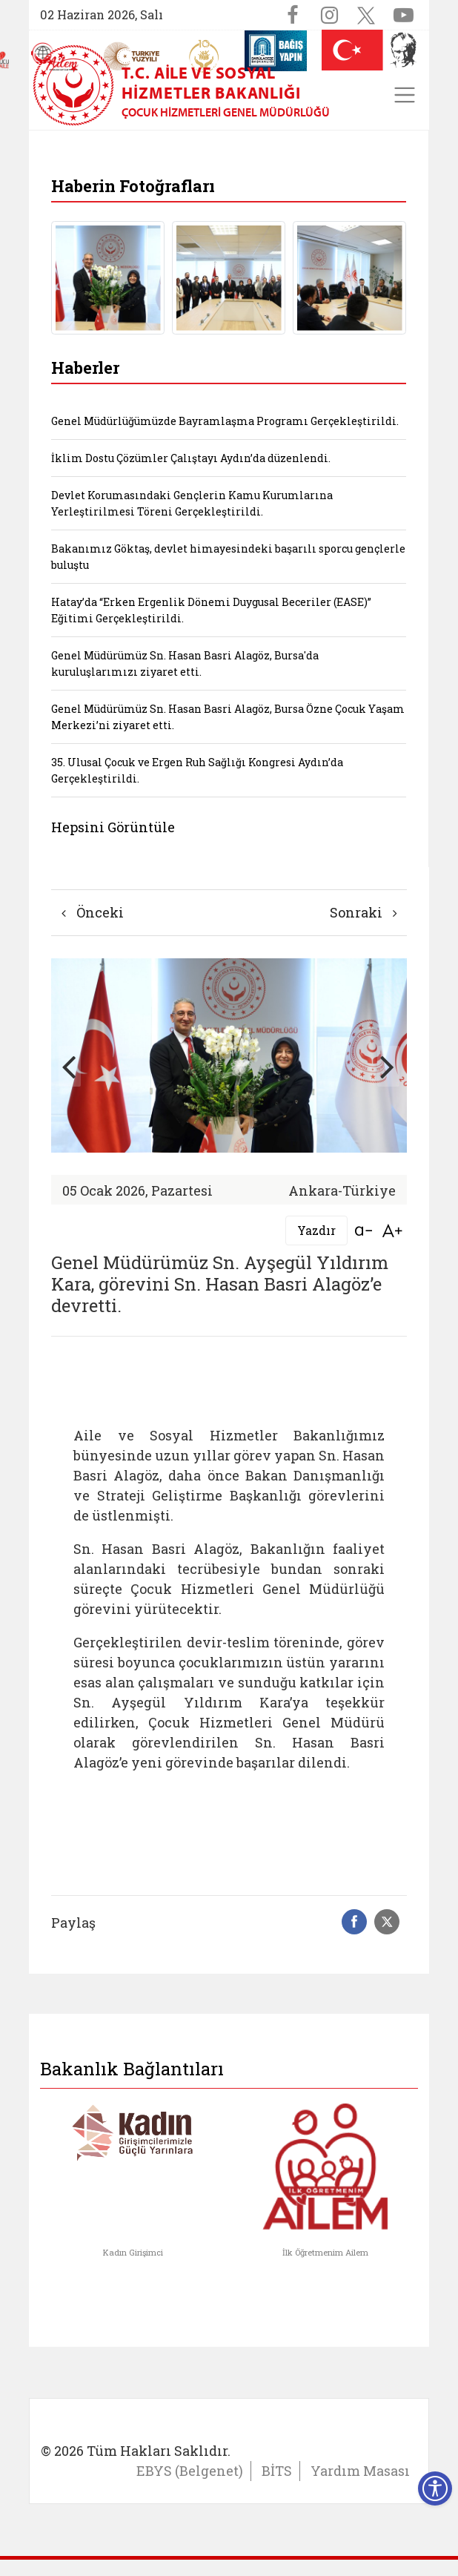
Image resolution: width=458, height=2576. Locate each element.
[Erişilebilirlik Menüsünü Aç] (435, 2488)
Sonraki (363, 912)
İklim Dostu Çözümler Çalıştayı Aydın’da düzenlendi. (191, 458)
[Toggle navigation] (404, 95)
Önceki (93, 912)
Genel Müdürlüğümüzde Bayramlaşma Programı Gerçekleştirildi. (225, 421)
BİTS (277, 2471)
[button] (388, 1066)
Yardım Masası (360, 2471)
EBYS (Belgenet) (189, 2471)
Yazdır (316, 1230)
